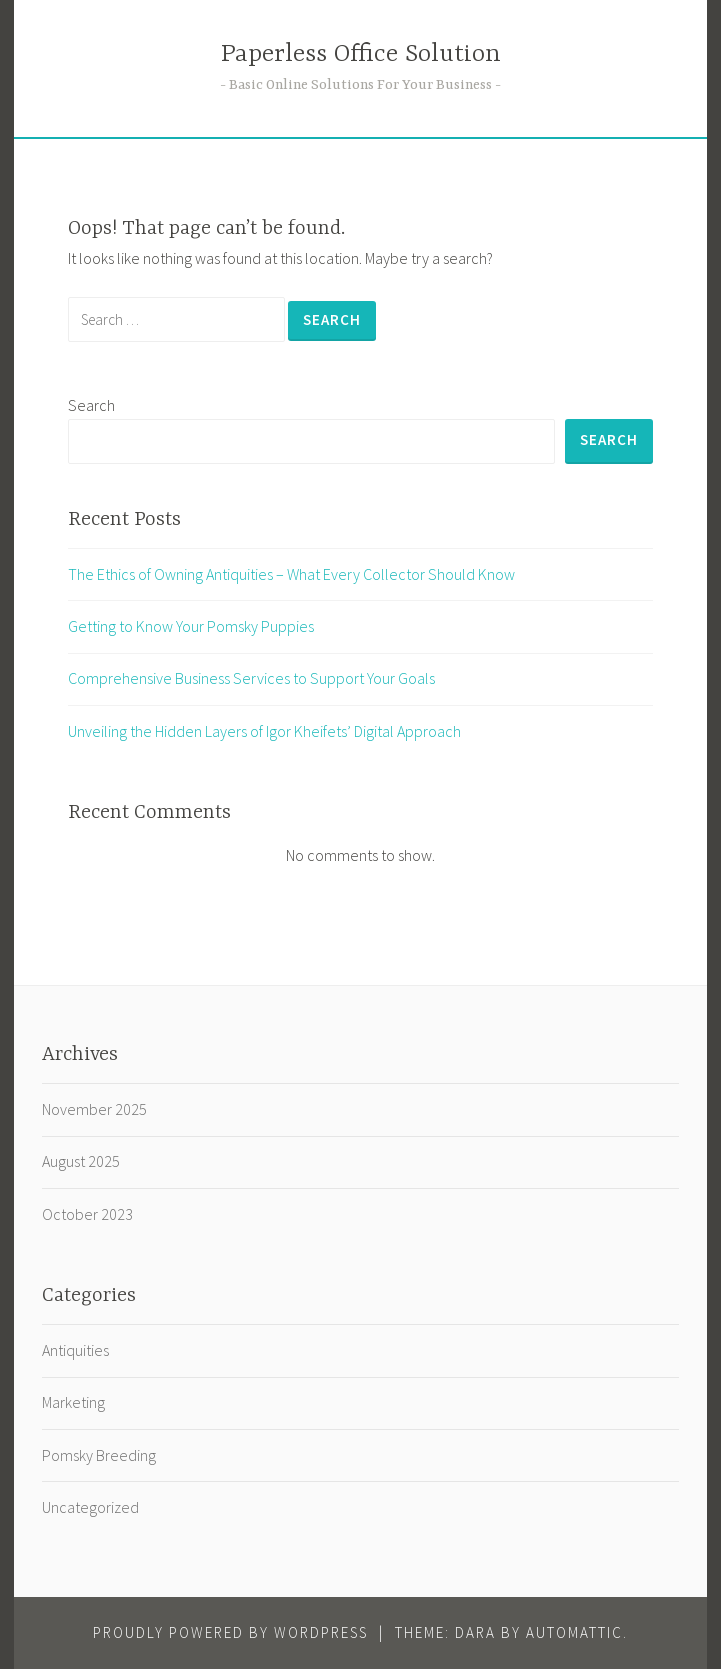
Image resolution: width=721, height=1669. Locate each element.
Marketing (73, 1402)
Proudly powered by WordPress (230, 1632)
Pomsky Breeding (99, 1455)
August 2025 (81, 1161)
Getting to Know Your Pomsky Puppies (191, 626)
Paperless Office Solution (361, 54)
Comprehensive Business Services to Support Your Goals (251, 678)
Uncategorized (90, 1507)
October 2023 (87, 1214)
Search (91, 405)
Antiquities (75, 1350)
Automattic (574, 1632)
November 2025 (94, 1109)
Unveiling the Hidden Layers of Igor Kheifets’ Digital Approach (264, 731)
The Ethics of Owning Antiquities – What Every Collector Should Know (291, 574)
